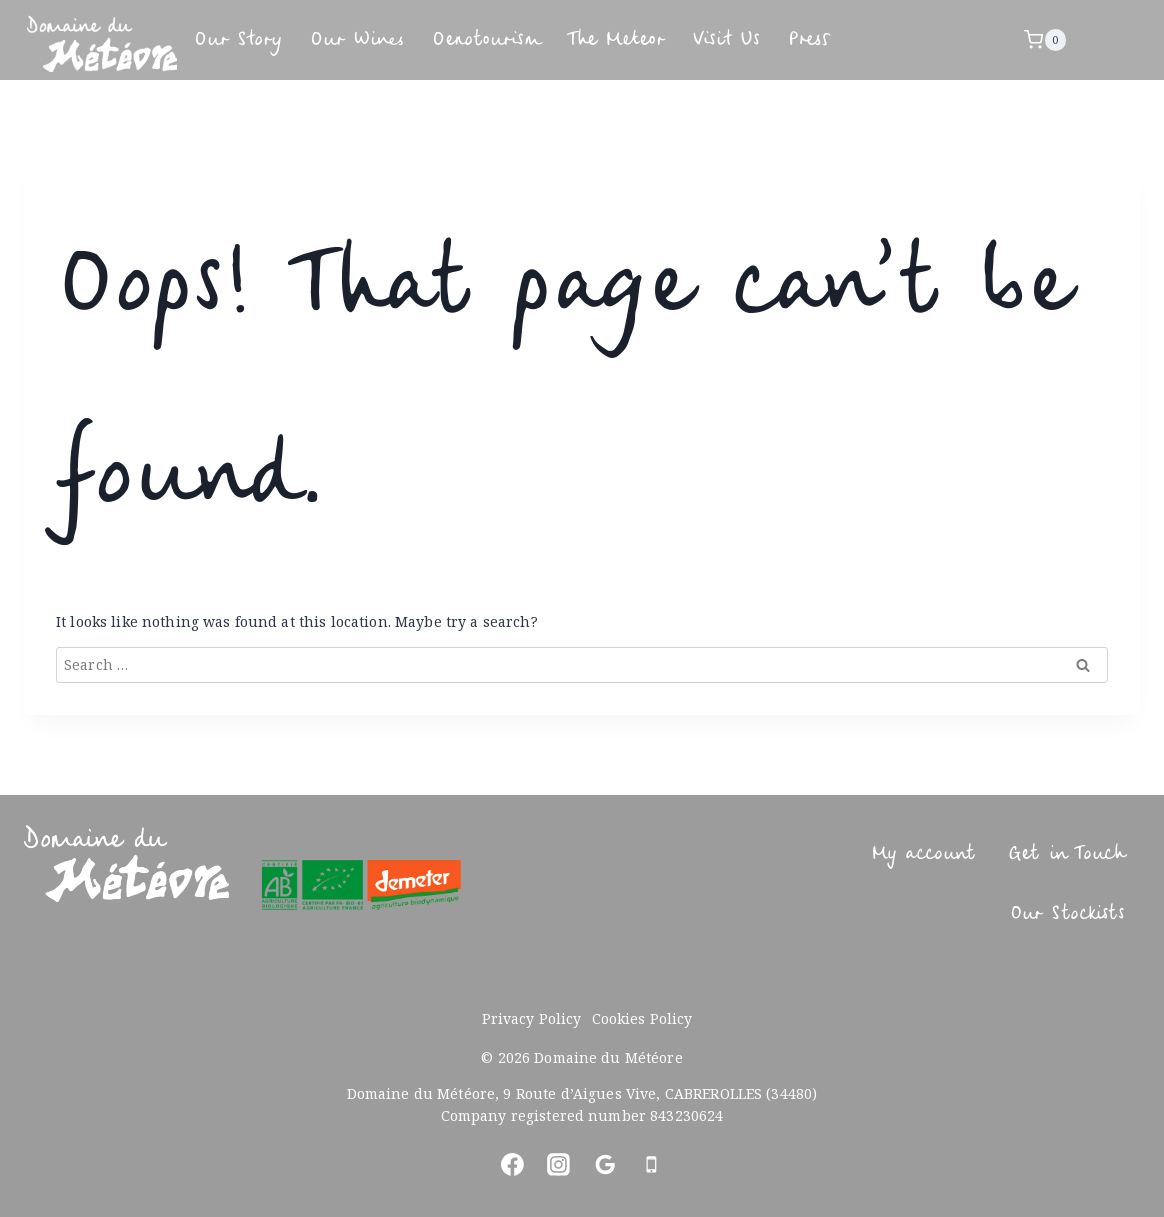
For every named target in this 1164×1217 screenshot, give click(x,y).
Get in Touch (1052, 854)
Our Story (249, 39)
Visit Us (860, 39)
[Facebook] (512, 1165)
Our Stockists (1049, 914)
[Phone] (652, 1165)
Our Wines (393, 39)
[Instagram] (559, 1165)
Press (963, 39)
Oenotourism (555, 39)
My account (883, 854)
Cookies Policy (642, 1018)
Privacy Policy (532, 1018)
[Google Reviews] (605, 1165)
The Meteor (721, 39)
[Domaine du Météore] (102, 43)
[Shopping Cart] (1053, 40)
